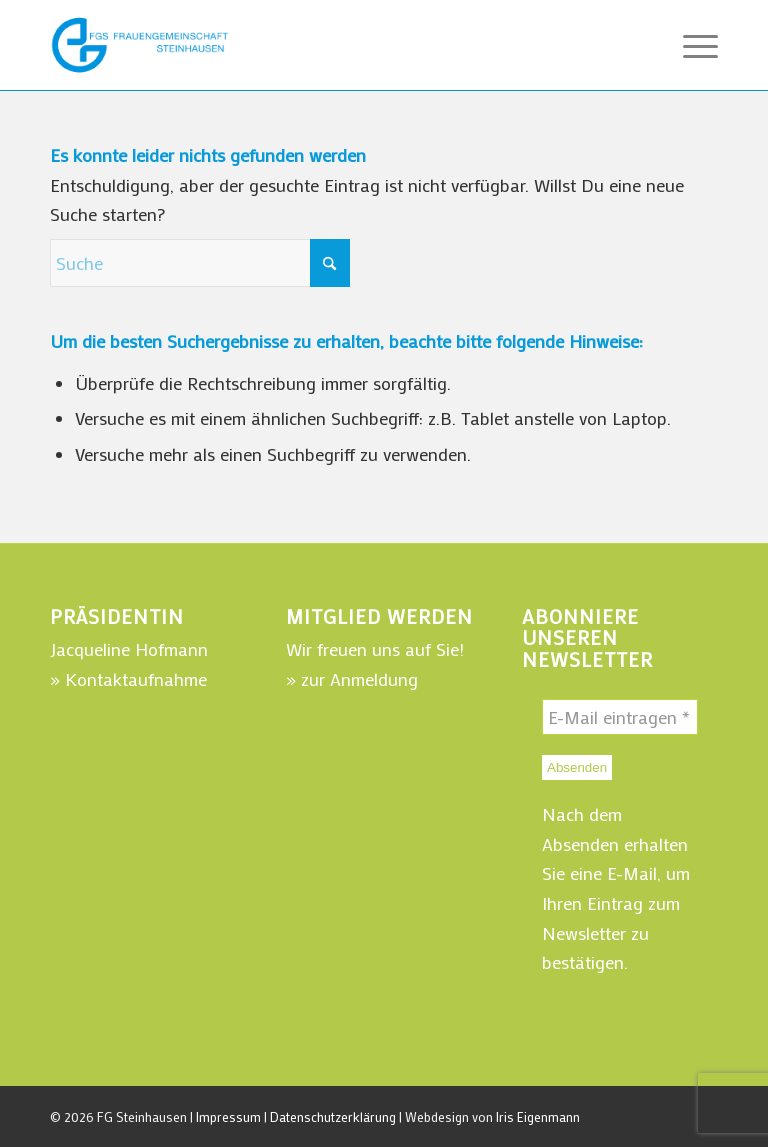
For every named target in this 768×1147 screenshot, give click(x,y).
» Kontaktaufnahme (128, 679)
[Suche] (200, 263)
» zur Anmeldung (352, 679)
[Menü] (690, 45)
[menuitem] (690, 45)
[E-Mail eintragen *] (620, 717)
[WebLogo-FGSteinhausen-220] (140, 45)
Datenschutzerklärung (333, 1116)
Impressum (228, 1116)
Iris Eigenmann (538, 1116)
